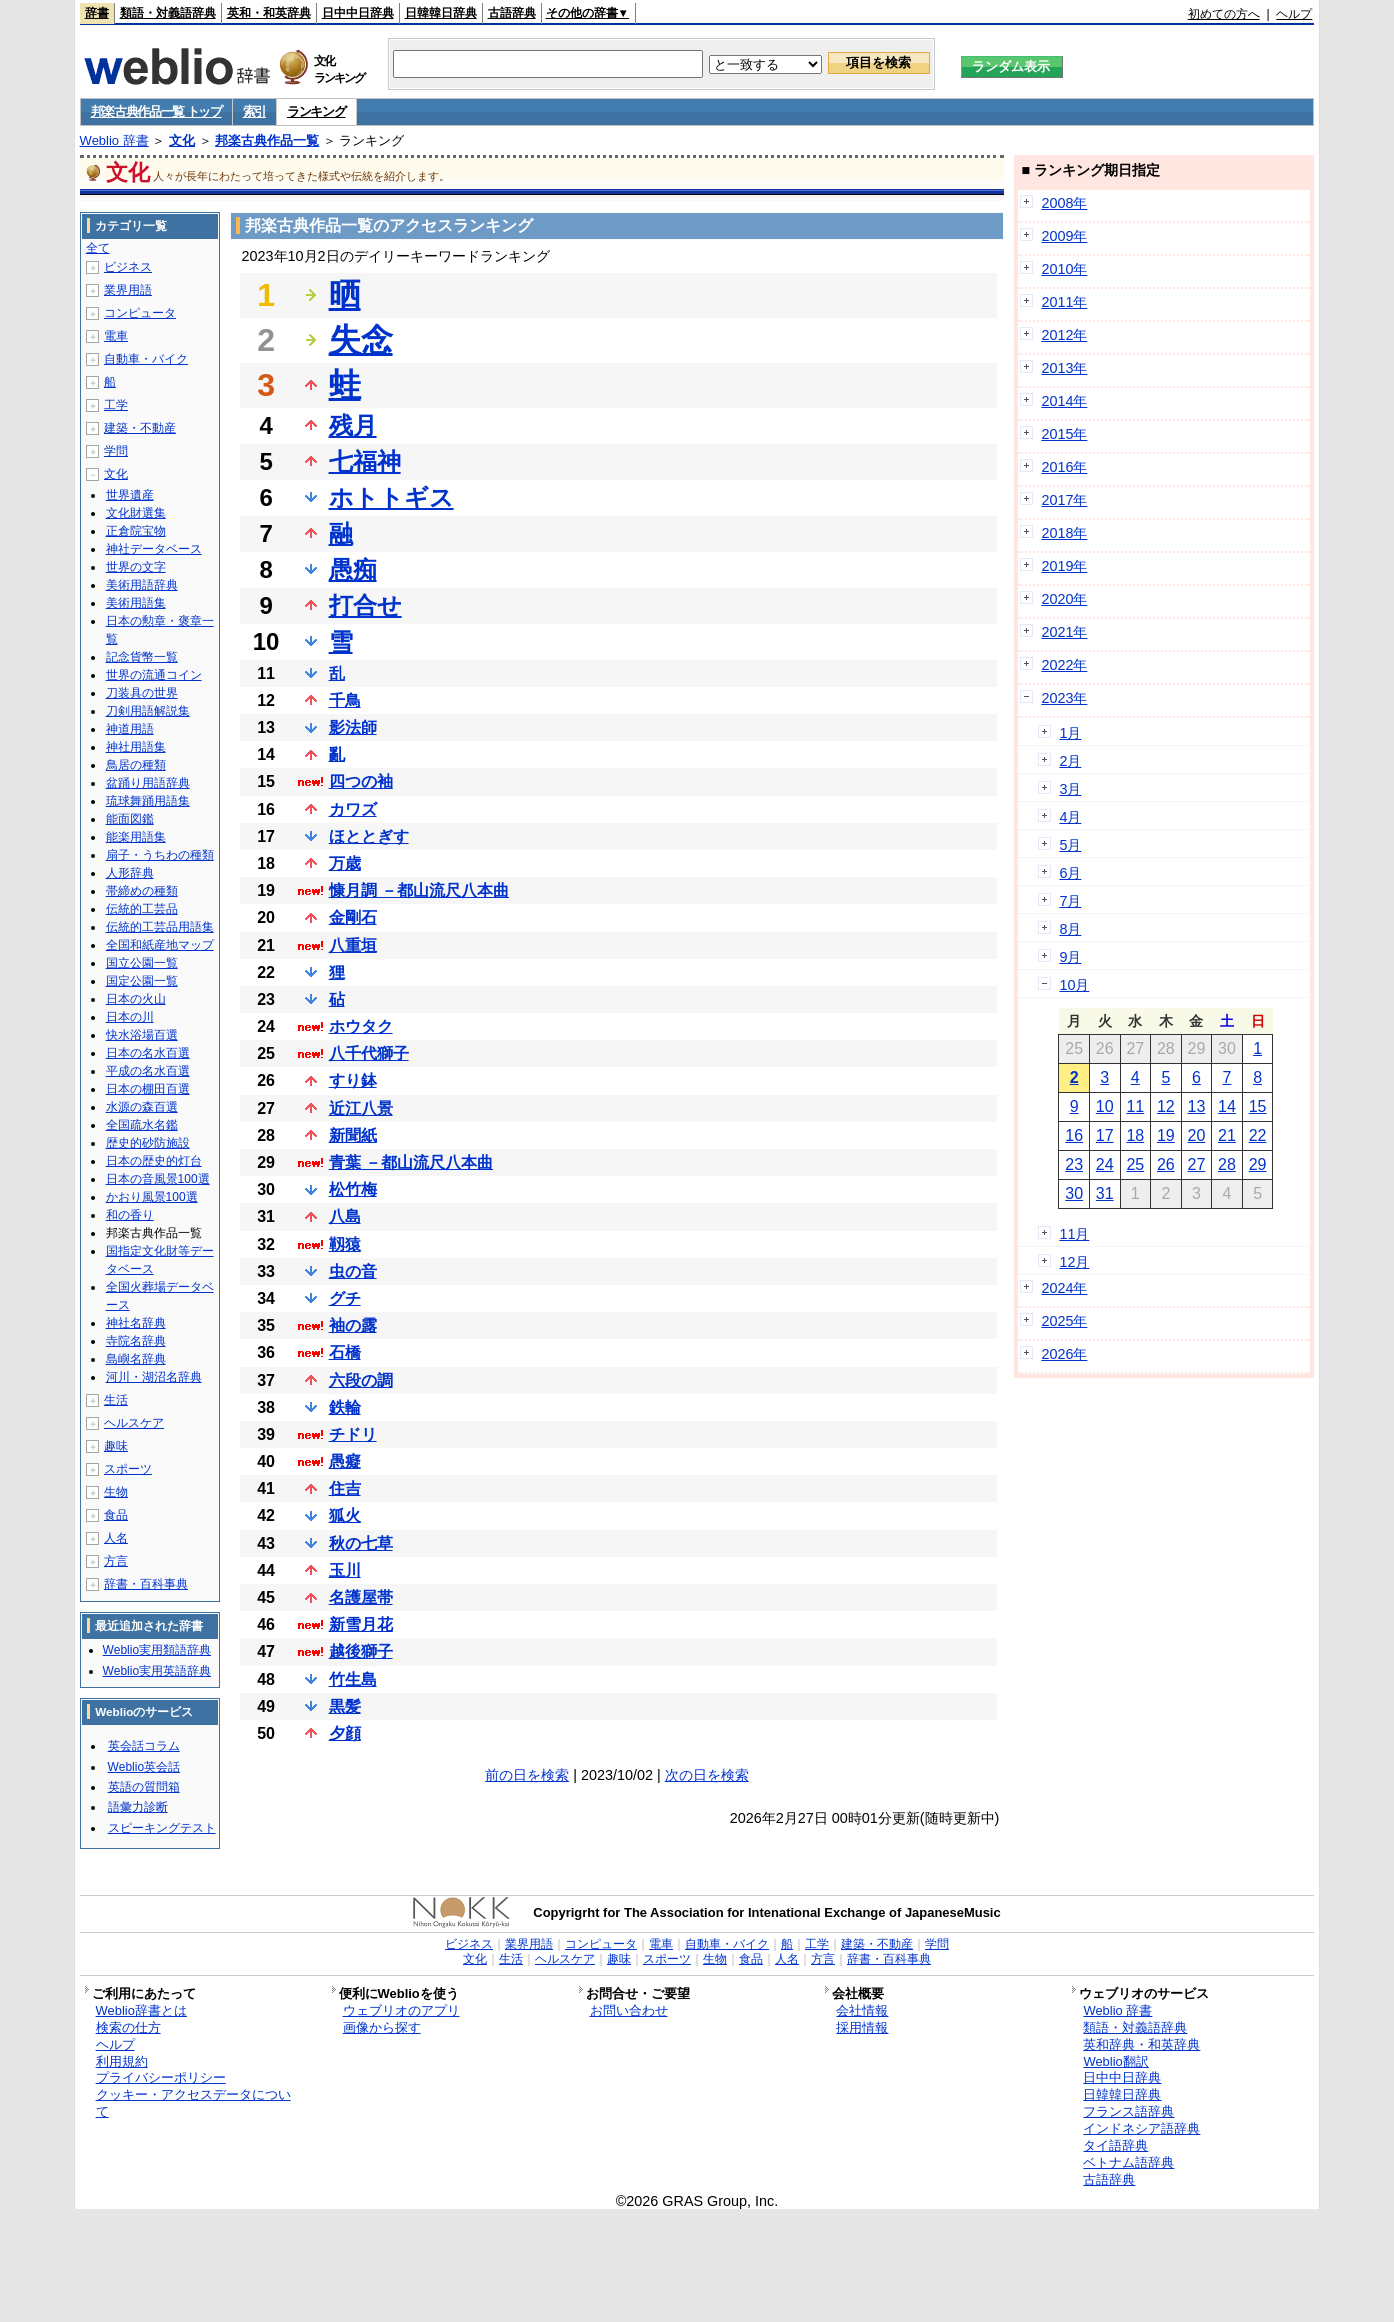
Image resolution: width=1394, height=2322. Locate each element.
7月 (1070, 901)
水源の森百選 (142, 1107)
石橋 (345, 1352)
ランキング (316, 111)
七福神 (365, 461)
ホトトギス (391, 497)
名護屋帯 (361, 1597)
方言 (116, 1561)
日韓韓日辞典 (441, 13)
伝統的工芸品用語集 (160, 927)
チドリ (353, 1434)
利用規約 (122, 2061)
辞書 (97, 13)
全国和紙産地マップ (160, 945)
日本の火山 (136, 999)
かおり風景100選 (152, 1197)
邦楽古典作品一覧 (267, 140)
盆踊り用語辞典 (148, 783)
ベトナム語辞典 (1128, 2162)
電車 (116, 336)
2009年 (1064, 236)
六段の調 (361, 1380)
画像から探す (382, 2027)
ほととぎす (369, 836)
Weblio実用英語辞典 (157, 1671)
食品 (116, 1515)
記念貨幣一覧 (142, 657)
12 (1166, 1106)
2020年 (1064, 599)
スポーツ (128, 1469)
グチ (345, 1298)
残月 (353, 425)
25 (1135, 1164)
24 (1105, 1164)
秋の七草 (361, 1543)
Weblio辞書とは (141, 2010)
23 (1074, 1164)
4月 (1070, 817)
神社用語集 (136, 747)
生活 (116, 1400)
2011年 (1064, 302)
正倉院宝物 (136, 531)
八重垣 (353, 945)
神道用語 (130, 729)
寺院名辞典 (136, 1341)
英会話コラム (144, 1746)
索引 (254, 111)
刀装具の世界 (142, 693)
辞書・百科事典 (146, 1584)
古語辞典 (512, 13)
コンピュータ (140, 313)
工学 (116, 405)
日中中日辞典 (358, 13)
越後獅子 (361, 1651)
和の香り (130, 1215)
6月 (1070, 873)
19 (1166, 1135)
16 (1074, 1135)
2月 (1070, 761)
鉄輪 (345, 1407)
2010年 (1064, 269)
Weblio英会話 (144, 1767)
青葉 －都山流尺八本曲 (411, 1162)
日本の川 (130, 1017)
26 (1166, 1164)
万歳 (345, 863)
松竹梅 (353, 1189)
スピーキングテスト (162, 1828)
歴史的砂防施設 (148, 1143)
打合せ (365, 605)
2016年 (1064, 467)
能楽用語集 (136, 837)
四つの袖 (361, 781)
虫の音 (353, 1271)
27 (1197, 1164)
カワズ (353, 809)
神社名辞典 (136, 1323)
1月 (1070, 733)
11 (1135, 1106)
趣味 (116, 1446)
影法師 (353, 727)
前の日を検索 (527, 1775)
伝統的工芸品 (142, 909)
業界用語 (128, 290)
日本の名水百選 (148, 1053)
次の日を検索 (707, 1775)
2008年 (1064, 203)
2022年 (1064, 665)
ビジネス (128, 267)
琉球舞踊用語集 (148, 801)
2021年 (1064, 632)
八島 (345, 1216)
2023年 (1064, 698)
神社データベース (154, 549)
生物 (116, 1492)
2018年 (1064, 533)
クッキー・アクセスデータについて (193, 2103)
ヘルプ (1294, 14)
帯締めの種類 (142, 891)
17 (1105, 1135)
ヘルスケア (134, 1423)
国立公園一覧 (142, 963)
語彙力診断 (138, 1807)
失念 (361, 340)
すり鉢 (353, 1080)
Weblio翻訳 (1115, 2061)
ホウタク (361, 1026)
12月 (1074, 1262)
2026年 (1064, 1354)
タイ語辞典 (1115, 2145)
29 (1258, 1164)
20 (1197, 1135)
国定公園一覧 (142, 981)
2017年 (1064, 500)
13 (1197, 1106)
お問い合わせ (629, 2010)
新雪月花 (361, 1624)
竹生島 (353, 1679)
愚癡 (345, 1461)
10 (1105, 1106)
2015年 (1064, 434)
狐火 (345, 1515)
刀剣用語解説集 (148, 711)
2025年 (1064, 1321)
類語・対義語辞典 (168, 13)
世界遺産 (130, 495)
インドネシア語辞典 (1141, 2128)
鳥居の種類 (136, 765)
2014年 (1064, 401)
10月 (1074, 985)
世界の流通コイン (154, 675)
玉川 (345, 1570)
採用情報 (862, 2027)
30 (1074, 1193)
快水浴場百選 (142, 1035)
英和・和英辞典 (269, 13)
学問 (116, 451)
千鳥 (345, 700)
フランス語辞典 (1128, 2111)
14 (1227, 1106)
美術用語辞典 (142, 585)
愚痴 (353, 569)
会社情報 (862, 2010)
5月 (1070, 845)
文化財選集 (136, 513)
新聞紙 (353, 1135)
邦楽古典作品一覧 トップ (156, 111)
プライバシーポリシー (161, 2077)
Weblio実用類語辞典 (157, 1650)
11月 (1074, 1234)
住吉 (345, 1488)
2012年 (1064, 335)
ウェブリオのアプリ (401, 2010)
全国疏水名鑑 (142, 1125)
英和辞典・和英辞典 (1141, 2044)
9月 (1070, 957)
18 (1135, 1135)
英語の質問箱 (144, 1787)
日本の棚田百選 (148, 1089)
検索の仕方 (128, 2027)
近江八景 (361, 1108)
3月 (1070, 789)
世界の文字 (136, 567)
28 (1227, 1164)
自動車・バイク (146, 359)
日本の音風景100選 (158, 1179)
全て (98, 248)
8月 (1070, 929)
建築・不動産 (140, 428)
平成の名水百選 (148, 1071)
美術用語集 (136, 603)
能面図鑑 (130, 819)
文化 (182, 140)
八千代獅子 (369, 1053)
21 (1227, 1135)
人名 (116, 1538)
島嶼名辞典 (136, 1359)
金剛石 (353, 917)
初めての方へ (1224, 14)
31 (1105, 1193)
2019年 (1064, 566)
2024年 (1064, 1288)
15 (1258, 1106)
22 (1258, 1135)
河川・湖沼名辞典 (154, 1377)
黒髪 (345, 1706)
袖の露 (353, 1325)
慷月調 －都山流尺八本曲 (419, 890)
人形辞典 (130, 873)
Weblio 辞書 (114, 140)
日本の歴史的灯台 (154, 1161)
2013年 (1064, 368)
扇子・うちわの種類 (160, 855)
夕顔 (345, 1733)
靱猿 (345, 1244)
